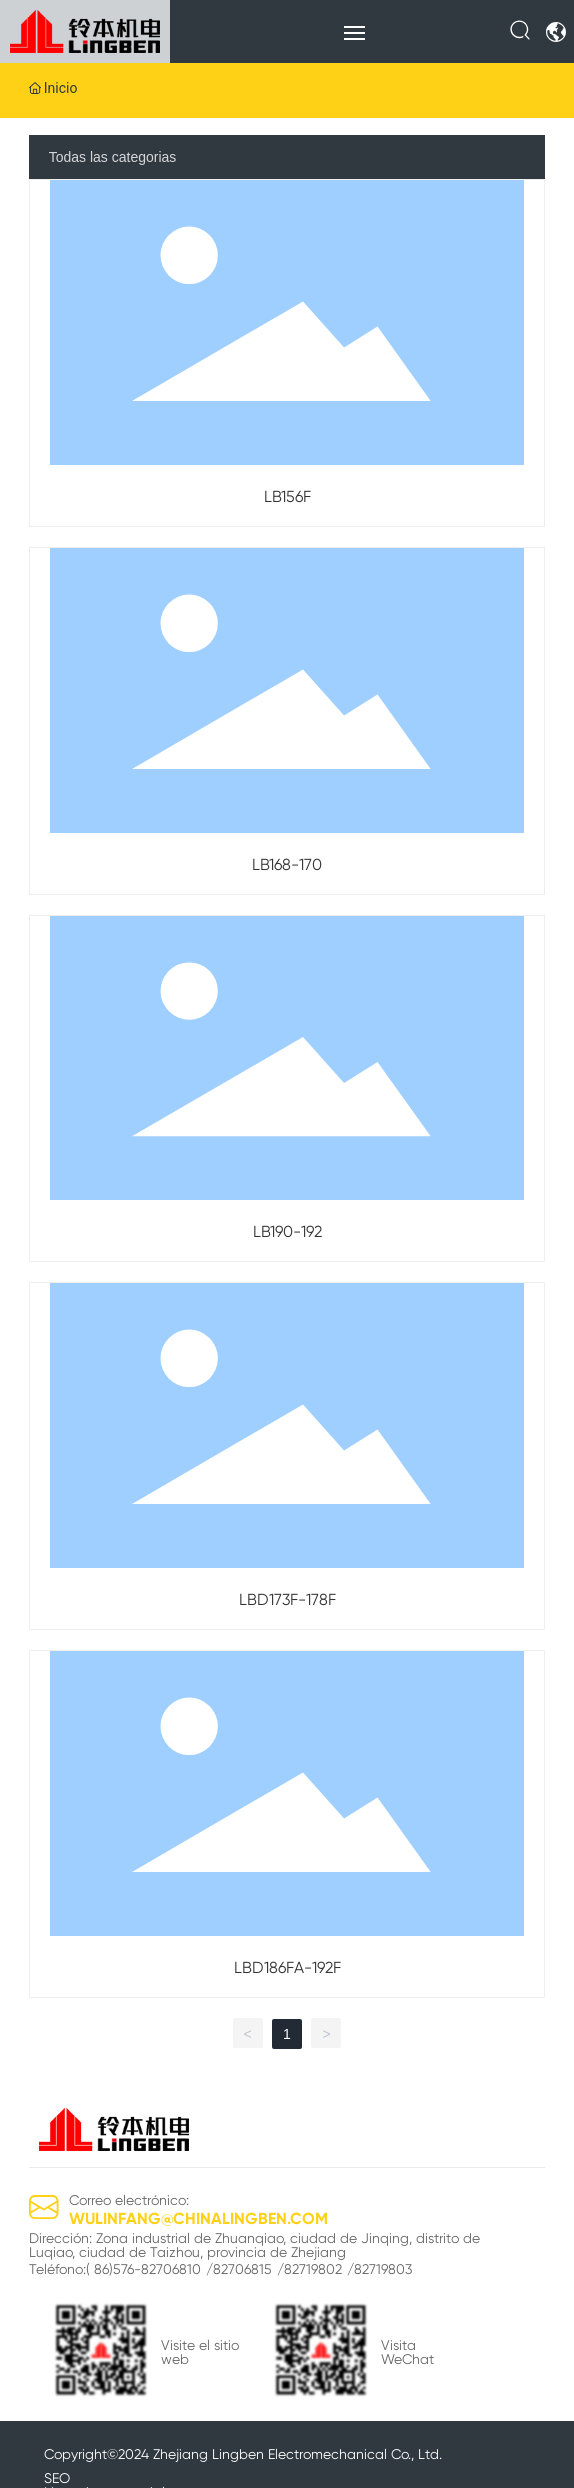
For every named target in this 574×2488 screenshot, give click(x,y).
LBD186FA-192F (287, 1967)
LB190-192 (287, 1231)
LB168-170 (287, 864)
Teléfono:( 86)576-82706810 (115, 2269)
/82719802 (309, 2269)
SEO (57, 2478)
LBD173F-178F (287, 1599)
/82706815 (239, 2269)
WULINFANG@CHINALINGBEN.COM (198, 2218)
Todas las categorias (113, 157)
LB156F (287, 496)
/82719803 (379, 2269)
